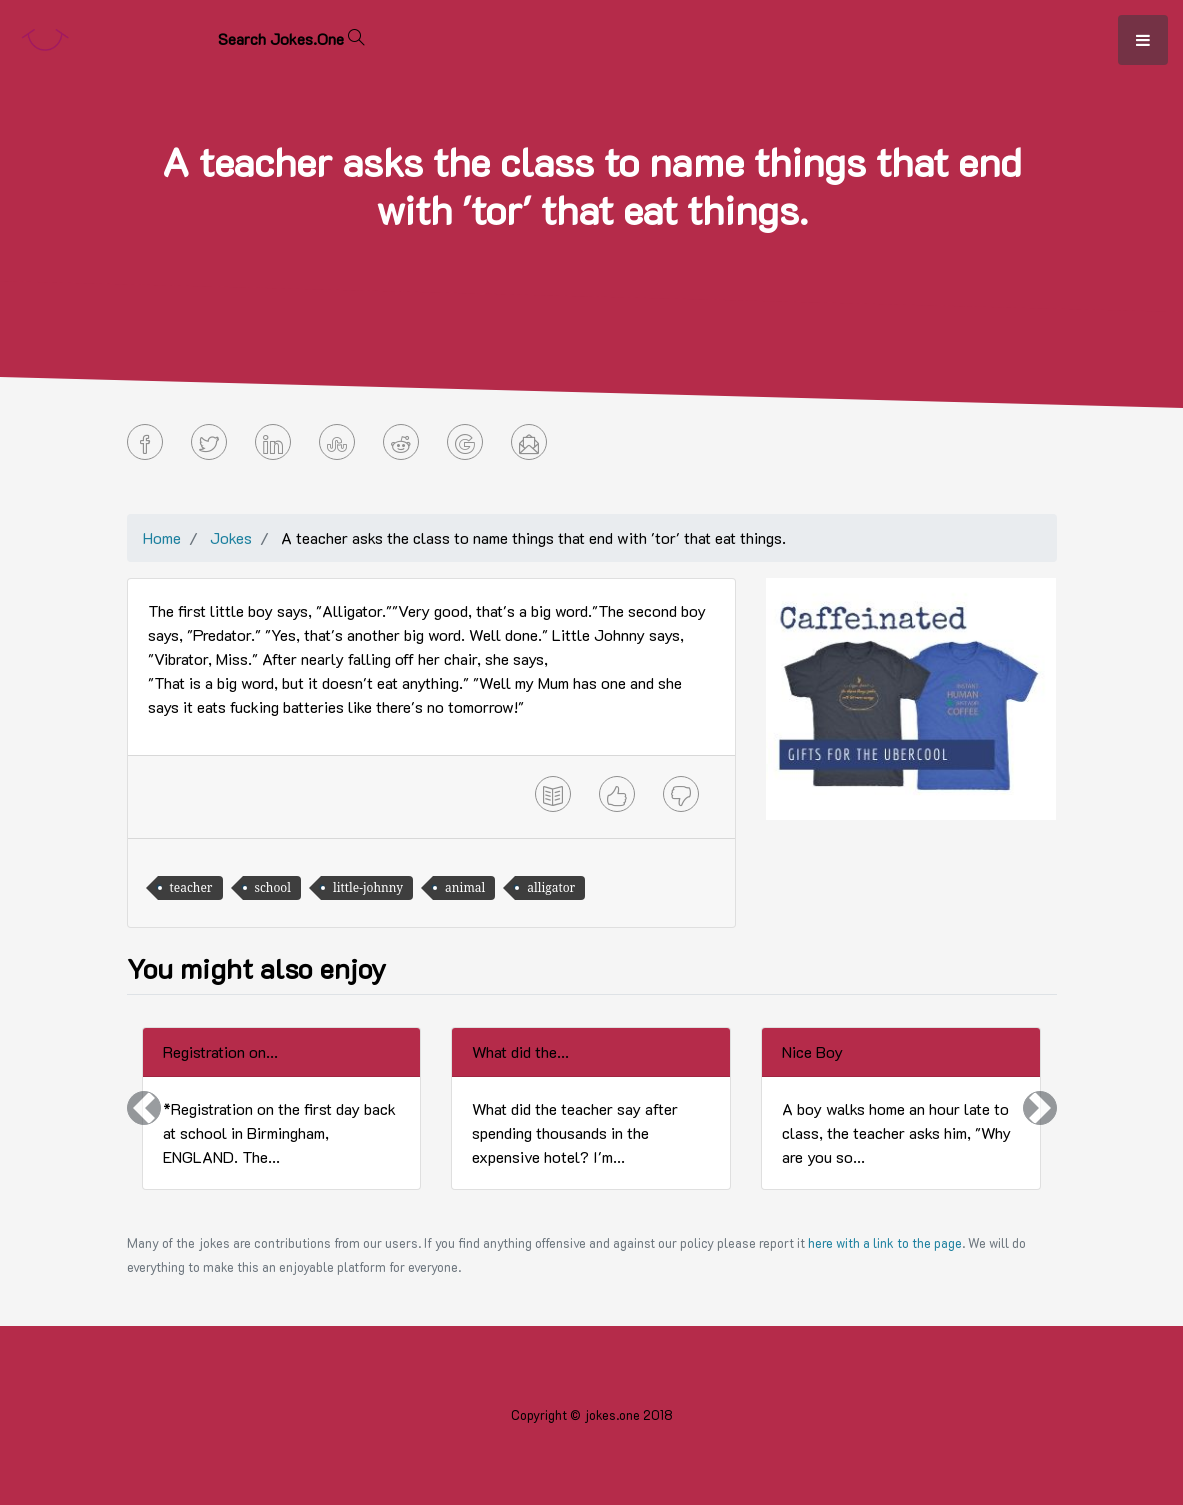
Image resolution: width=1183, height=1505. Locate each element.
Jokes (231, 537)
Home (162, 537)
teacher (191, 887)
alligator (551, 887)
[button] (144, 1108)
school (273, 887)
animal (465, 887)
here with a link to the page (885, 1243)
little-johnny (368, 887)
